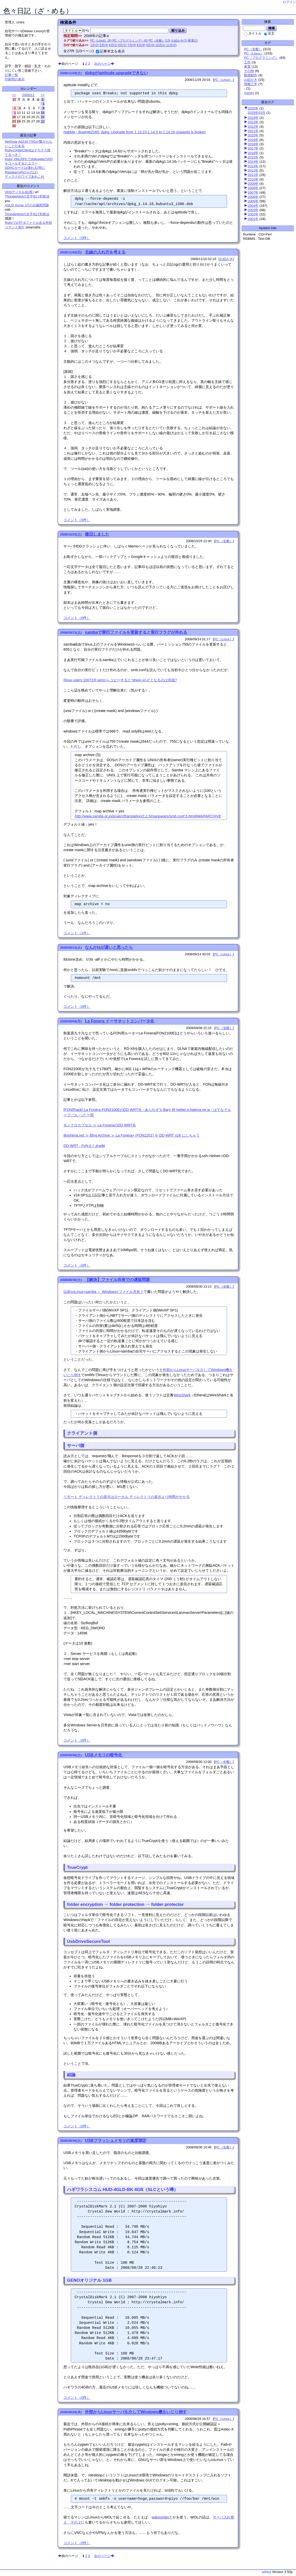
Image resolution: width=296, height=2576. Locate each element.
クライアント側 (82, 1433)
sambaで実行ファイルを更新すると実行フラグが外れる (136, 632)
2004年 (253, 206)
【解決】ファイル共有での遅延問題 (117, 1279)
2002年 (253, 214)
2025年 (253, 108)
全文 (269, 33)
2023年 (253, 122)
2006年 (253, 197)
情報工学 (250, 84)
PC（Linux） (253, 53)
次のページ (102, 63)
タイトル (253, 33)
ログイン (289, 2)
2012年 (253, 170)
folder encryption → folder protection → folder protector (125, 1904)
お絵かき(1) (179, 40)
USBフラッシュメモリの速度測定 (115, 2140)
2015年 (253, 157)
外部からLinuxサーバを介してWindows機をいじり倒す (136, 2412)
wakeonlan (160, 2517)
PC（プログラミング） (261, 58)
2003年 (253, 210)
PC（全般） (253, 49)
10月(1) (160, 45)
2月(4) (103, 45)
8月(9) (141, 45)
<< (14, 95)
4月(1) (113, 45)
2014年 (253, 161)
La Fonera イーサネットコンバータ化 (119, 1021)
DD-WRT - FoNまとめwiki (84, 1146)
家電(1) (193, 40)
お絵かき (250, 80)
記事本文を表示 (110, 51)
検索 (271, 28)
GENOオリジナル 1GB (89, 2280)
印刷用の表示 (15, 79)
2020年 (253, 135)
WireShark (181, 1395)
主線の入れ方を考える (105, 252)
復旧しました (97, 534)
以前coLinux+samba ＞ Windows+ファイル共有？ (103, 1292)
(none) (249, 93)
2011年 (253, 175)
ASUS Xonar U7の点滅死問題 (27, 205)
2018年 (253, 144)
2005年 (253, 201)
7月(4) (131, 45)
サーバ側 (75, 1445)
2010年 (253, 179)
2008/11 (28, 95)
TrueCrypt (77, 1867)
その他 (249, 71)
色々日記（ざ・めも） (38, 11)
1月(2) (94, 45)
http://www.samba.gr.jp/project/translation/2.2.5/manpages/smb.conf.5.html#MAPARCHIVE (148, 816)
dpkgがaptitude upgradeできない (116, 73)
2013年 (253, 166)
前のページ (70, 63)
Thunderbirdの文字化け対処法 (27, 196)
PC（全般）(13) (159, 40)
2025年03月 (256, 113)
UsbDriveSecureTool (88, 1941)
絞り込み (178, 30)
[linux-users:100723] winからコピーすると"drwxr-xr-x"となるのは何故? (120, 680)
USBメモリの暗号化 (103, 1755)
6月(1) (122, 45)
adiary (266, 2572)
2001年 (253, 219)
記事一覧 (11, 75)
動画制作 (250, 75)
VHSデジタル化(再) (19, 192)
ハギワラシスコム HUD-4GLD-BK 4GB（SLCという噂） (122, 2189)
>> (43, 95)
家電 (247, 66)
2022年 (253, 127)
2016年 (253, 153)
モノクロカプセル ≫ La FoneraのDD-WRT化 (99, 1125)
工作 (247, 62)
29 (43, 121)
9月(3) (150, 45)
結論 (71, 2074)
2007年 (253, 192)
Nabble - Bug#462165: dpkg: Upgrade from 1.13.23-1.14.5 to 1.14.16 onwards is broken (134, 132)
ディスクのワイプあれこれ (24, 176)
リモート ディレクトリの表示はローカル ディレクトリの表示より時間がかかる (126, 1497)
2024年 (253, 118)
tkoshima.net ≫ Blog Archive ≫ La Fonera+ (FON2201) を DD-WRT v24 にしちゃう (131, 1135)
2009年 (253, 184)
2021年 (253, 131)
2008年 (253, 188)
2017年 (253, 148)
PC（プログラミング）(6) (130, 40)
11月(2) (171, 45)
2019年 (253, 140)
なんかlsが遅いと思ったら (109, 947)
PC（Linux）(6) (101, 40)
